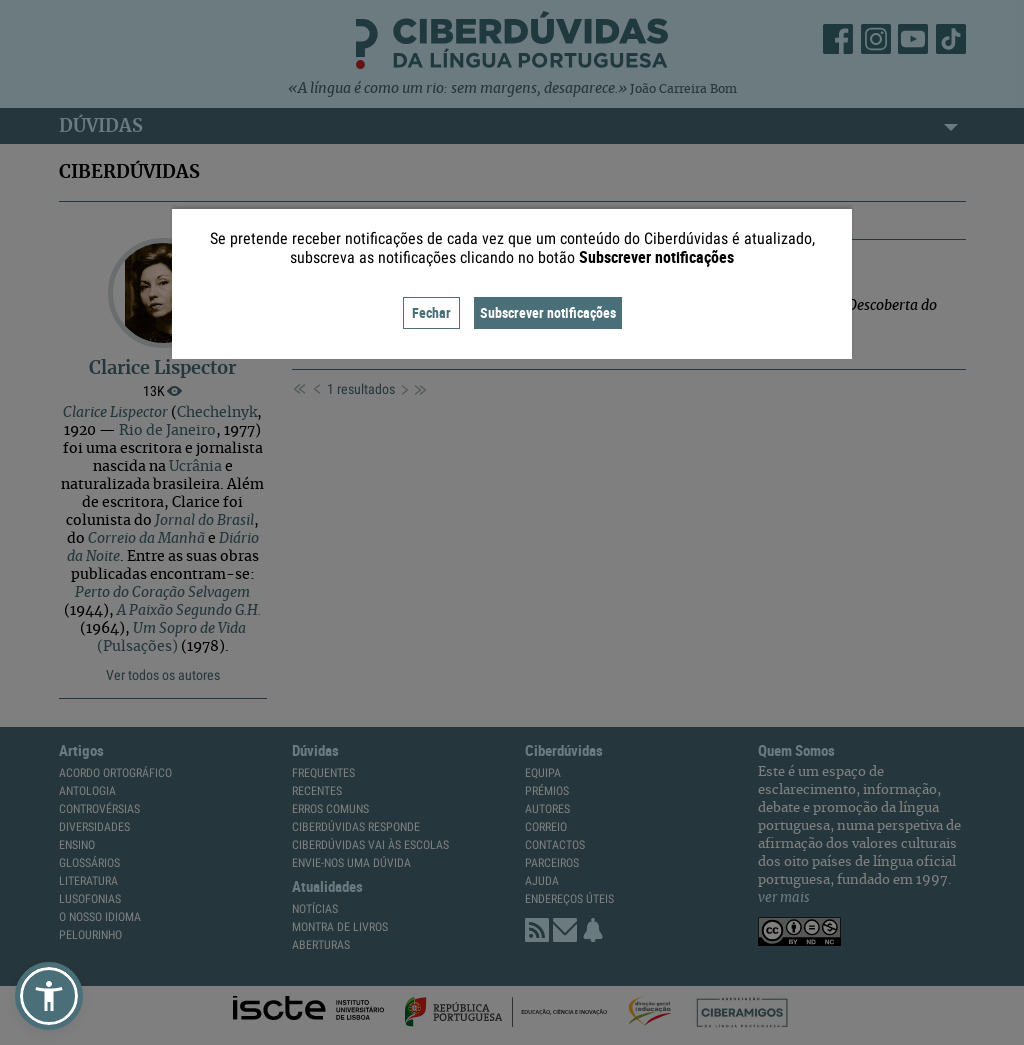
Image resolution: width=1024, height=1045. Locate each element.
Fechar (431, 312)
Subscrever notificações (548, 312)
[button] (49, 996)
